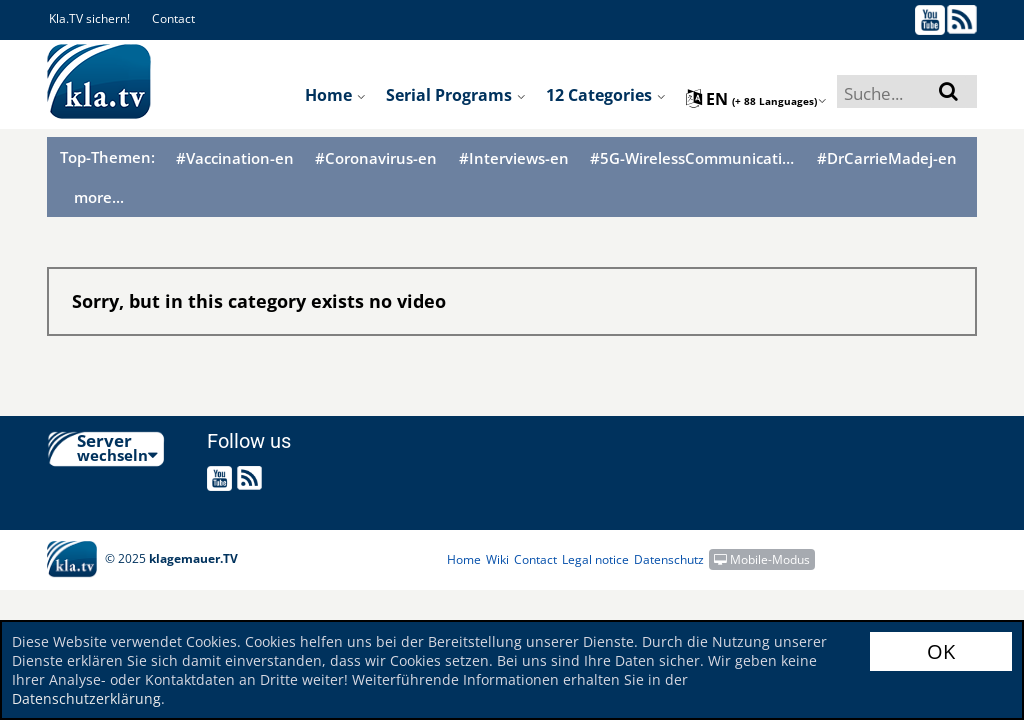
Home (335, 95)
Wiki (497, 559)
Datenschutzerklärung (86, 698)
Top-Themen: (107, 157)
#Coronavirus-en (376, 158)
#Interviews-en (514, 158)
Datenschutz (669, 559)
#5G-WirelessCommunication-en (693, 158)
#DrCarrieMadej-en (887, 158)
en (756, 99)
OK (941, 651)
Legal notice (595, 559)
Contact (173, 18)
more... (99, 197)
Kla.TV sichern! (89, 18)
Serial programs (456, 95)
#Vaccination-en (235, 158)
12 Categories (606, 95)
